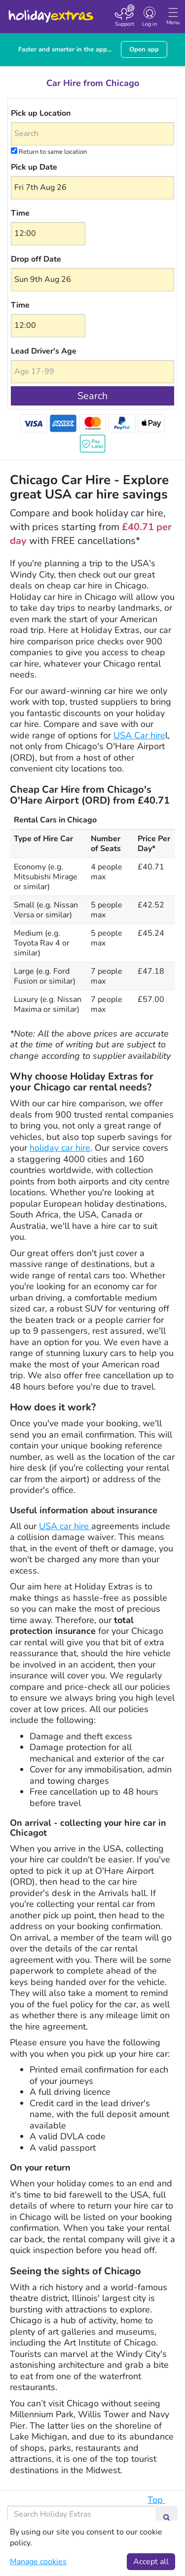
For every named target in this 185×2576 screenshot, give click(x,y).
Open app (144, 49)
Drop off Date (36, 259)
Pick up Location (41, 113)
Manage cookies (38, 2562)
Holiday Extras (50, 12)
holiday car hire (60, 1148)
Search (92, 396)
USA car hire (65, 1526)
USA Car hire (139, 735)
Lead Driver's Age (43, 351)
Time (20, 213)
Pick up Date (34, 167)
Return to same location (49, 151)
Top (161, 2500)
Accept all (151, 2561)
